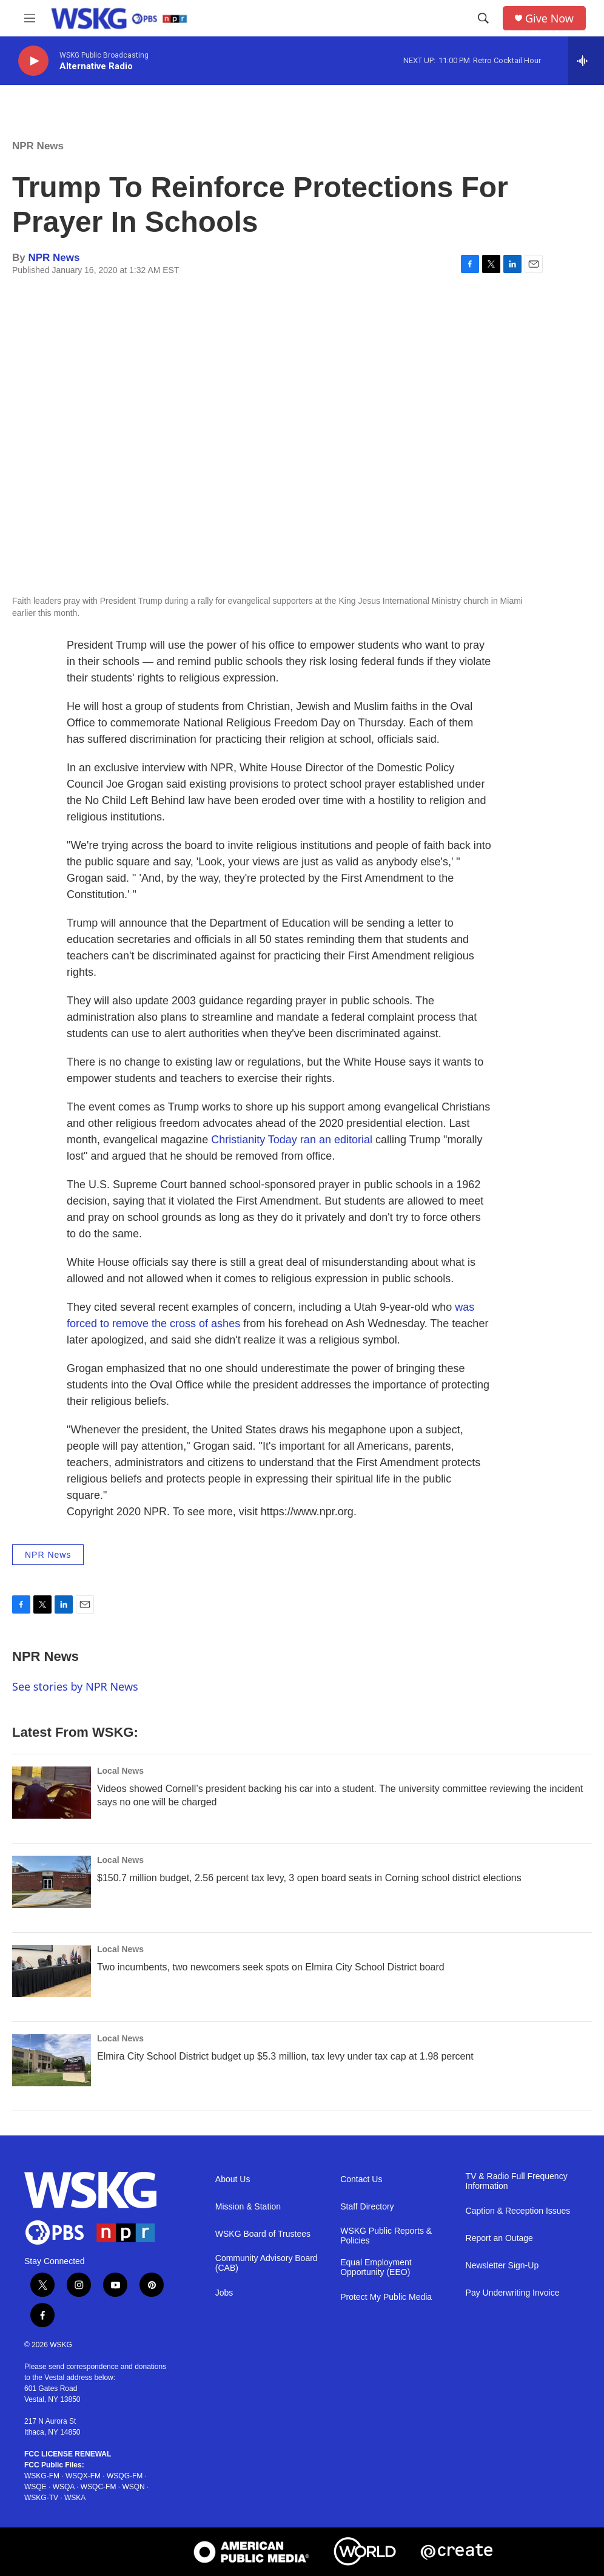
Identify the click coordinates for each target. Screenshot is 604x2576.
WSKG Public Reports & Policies (386, 2235)
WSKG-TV (41, 2497)
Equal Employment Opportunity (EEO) (376, 2267)
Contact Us (361, 2179)
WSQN (133, 2487)
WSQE (35, 2487)
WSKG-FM (41, 2476)
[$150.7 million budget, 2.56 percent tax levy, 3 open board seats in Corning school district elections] (51, 1882)
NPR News (38, 146)
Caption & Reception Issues (518, 2211)
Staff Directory (367, 2206)
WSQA (64, 2487)
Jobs (224, 2292)
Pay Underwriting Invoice (513, 2292)
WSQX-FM (83, 2476)
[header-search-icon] (483, 18)
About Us (232, 2179)
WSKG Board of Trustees (262, 2234)
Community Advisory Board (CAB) (266, 2263)
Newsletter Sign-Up (502, 2265)
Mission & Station (248, 2206)
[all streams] (586, 60)
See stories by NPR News (75, 1686)
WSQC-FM (98, 2487)
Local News (120, 1771)
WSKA (75, 2497)
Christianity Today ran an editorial (291, 1140)
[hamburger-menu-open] (29, 18)
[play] (33, 61)
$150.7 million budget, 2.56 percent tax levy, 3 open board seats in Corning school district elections (309, 1878)
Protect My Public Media (386, 2297)
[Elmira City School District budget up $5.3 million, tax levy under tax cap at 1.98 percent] (51, 2060)
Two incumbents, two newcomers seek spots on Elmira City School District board (271, 1967)
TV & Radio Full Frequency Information (517, 2181)
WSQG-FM (125, 2476)
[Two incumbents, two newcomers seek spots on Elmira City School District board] (51, 1971)
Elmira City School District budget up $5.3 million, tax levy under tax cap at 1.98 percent (285, 2056)
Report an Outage (499, 2238)
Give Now (549, 18)
